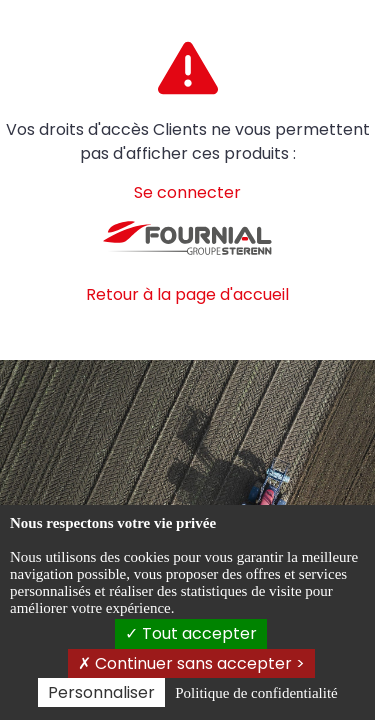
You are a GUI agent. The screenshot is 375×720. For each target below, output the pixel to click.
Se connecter (187, 192)
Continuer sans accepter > (191, 663)
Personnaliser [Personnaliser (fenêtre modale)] (101, 692)
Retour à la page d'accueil (187, 294)
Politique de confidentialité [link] (256, 693)
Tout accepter (191, 633)
